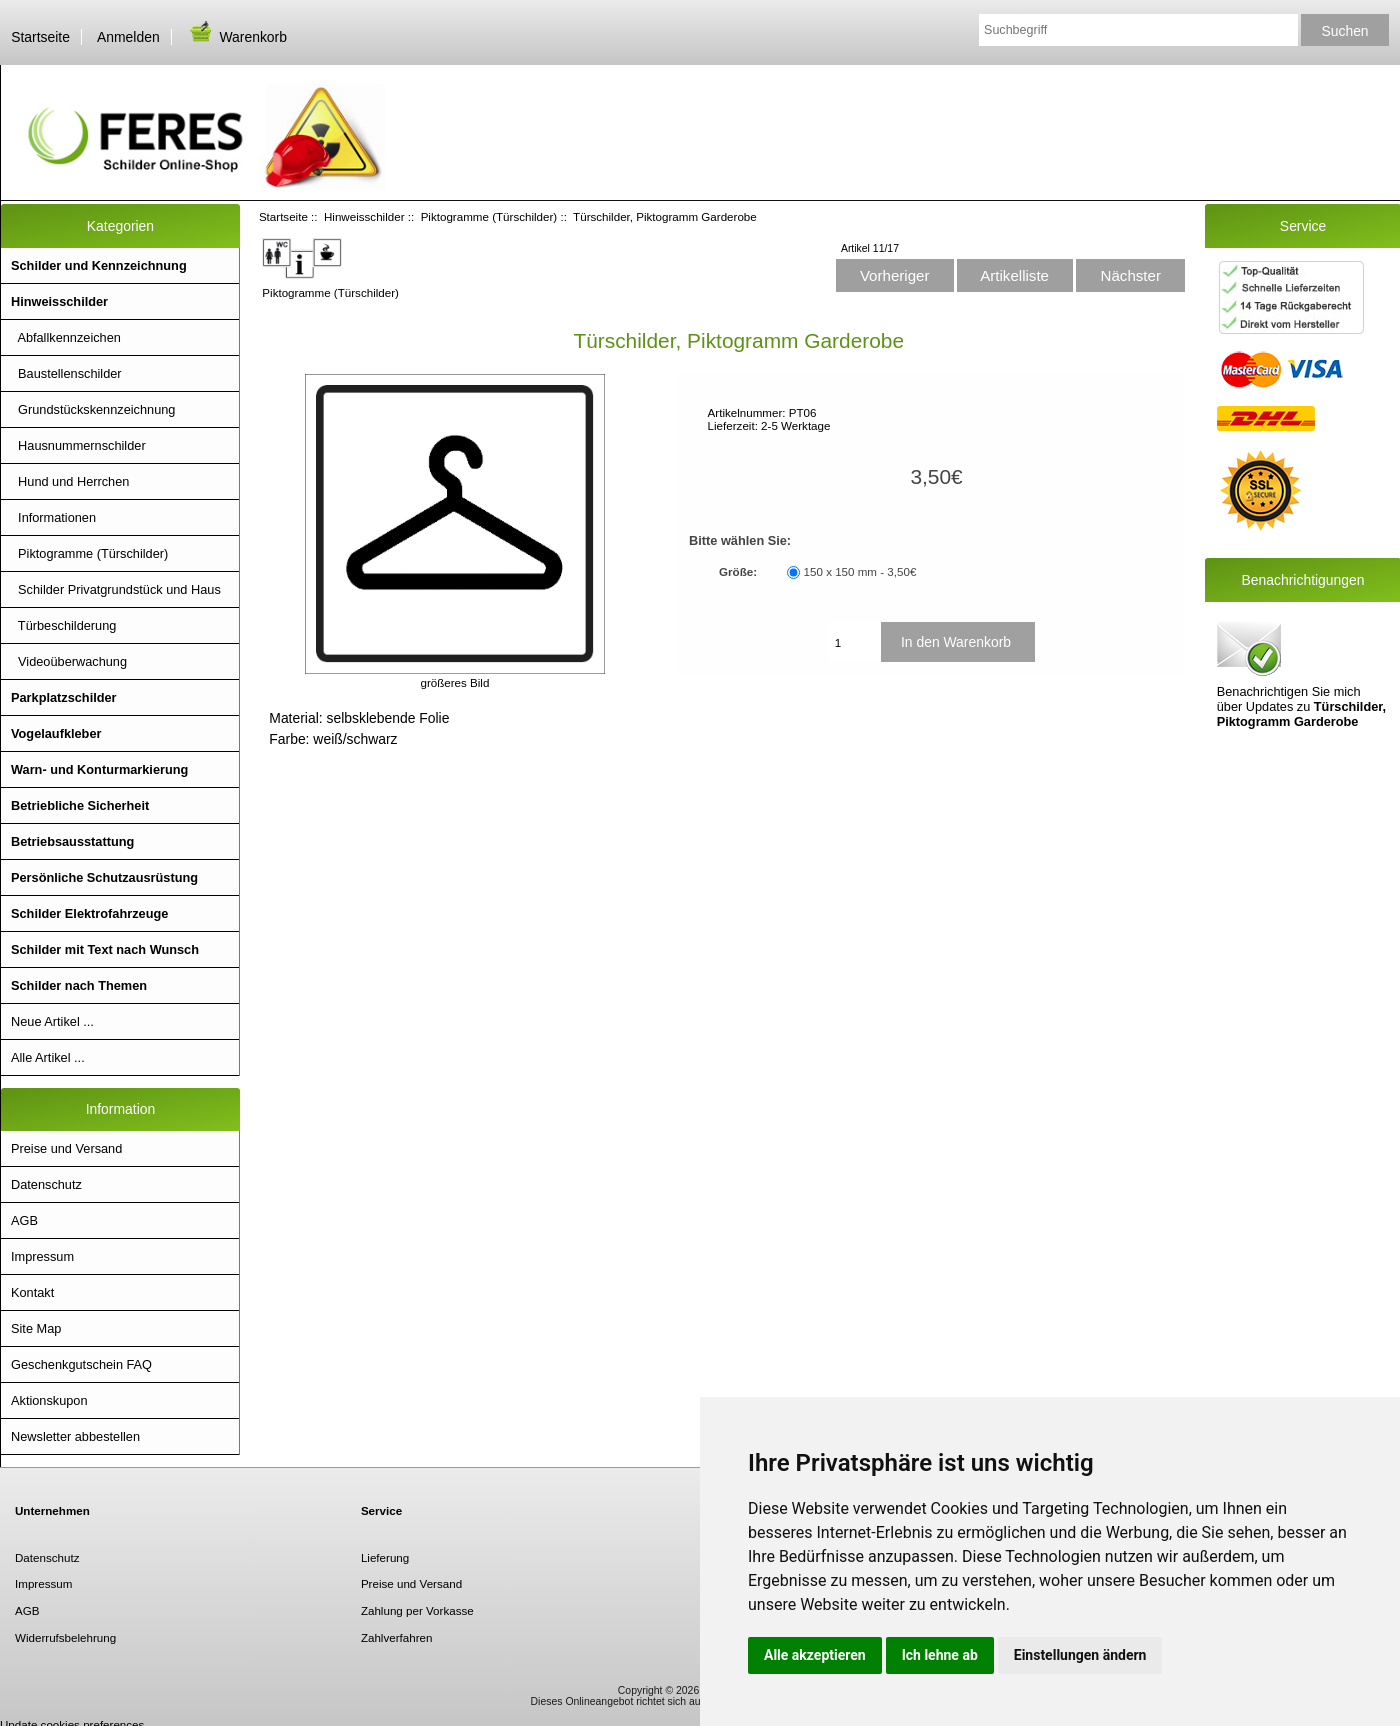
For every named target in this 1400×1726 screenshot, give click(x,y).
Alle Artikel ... (48, 1057)
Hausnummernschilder (78, 445)
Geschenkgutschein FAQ (81, 1364)
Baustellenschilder (66, 373)
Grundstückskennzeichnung (93, 409)
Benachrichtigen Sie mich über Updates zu (1301, 673)
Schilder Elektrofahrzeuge (89, 913)
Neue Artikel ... (52, 1021)
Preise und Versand (66, 1148)
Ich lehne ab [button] (940, 1655)
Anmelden (128, 37)
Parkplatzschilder (64, 697)
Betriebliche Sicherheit (80, 805)
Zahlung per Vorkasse (417, 1610)
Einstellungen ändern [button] (1080, 1655)
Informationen (53, 517)
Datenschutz (46, 1184)
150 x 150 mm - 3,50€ (860, 572)
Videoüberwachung (69, 661)
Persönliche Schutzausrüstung (104, 877)
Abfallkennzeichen (66, 337)
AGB (24, 1220)
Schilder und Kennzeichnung (99, 265)
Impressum (42, 1256)
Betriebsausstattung (72, 841)
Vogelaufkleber (56, 733)
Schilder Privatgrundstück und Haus (116, 589)
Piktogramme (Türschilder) (489, 216)
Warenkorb (237, 37)
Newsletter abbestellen (75, 1436)
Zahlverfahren (397, 1637)
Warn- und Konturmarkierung (99, 769)
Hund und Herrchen (70, 481)
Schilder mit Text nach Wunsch (105, 949)
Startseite (40, 37)
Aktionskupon (49, 1400)
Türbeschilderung (63, 625)
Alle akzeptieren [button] (815, 1655)
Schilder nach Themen (79, 985)
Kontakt (32, 1292)
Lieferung (385, 1557)
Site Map (36, 1328)
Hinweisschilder (364, 216)
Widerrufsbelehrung (65, 1637)
